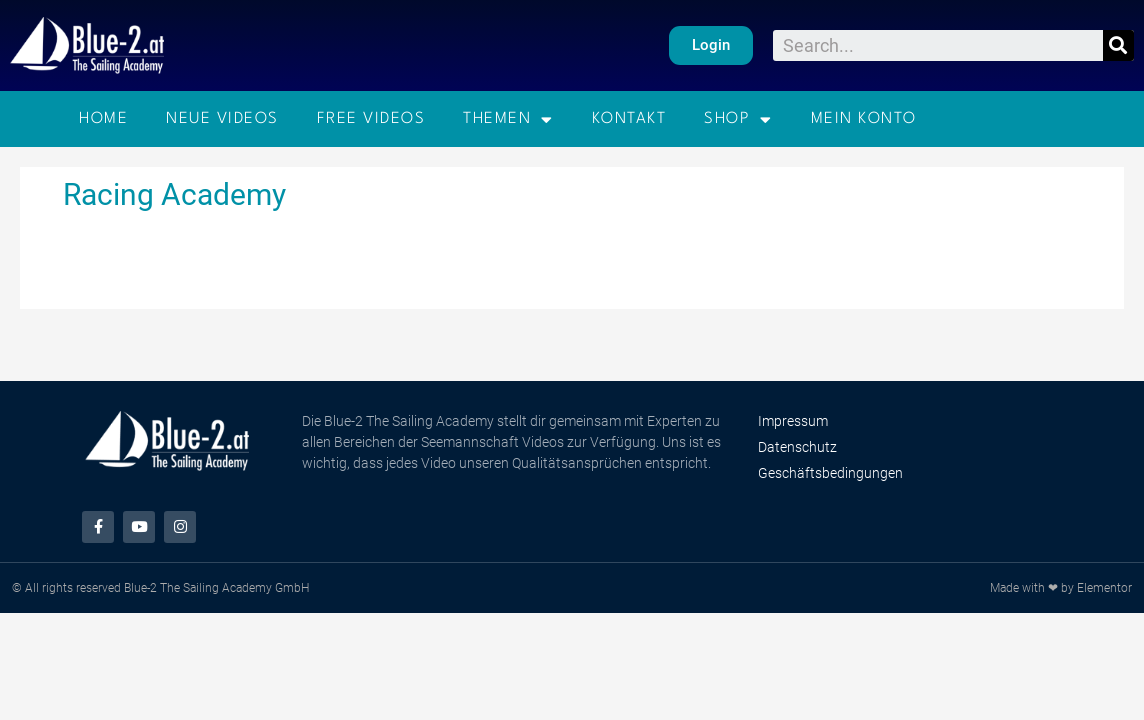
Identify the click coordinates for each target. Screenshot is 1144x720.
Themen (508, 119)
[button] (710, 45)
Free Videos (371, 119)
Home (103, 119)
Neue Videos (222, 119)
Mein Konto (864, 119)
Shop (738, 119)
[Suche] (1118, 45)
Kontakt (629, 119)
